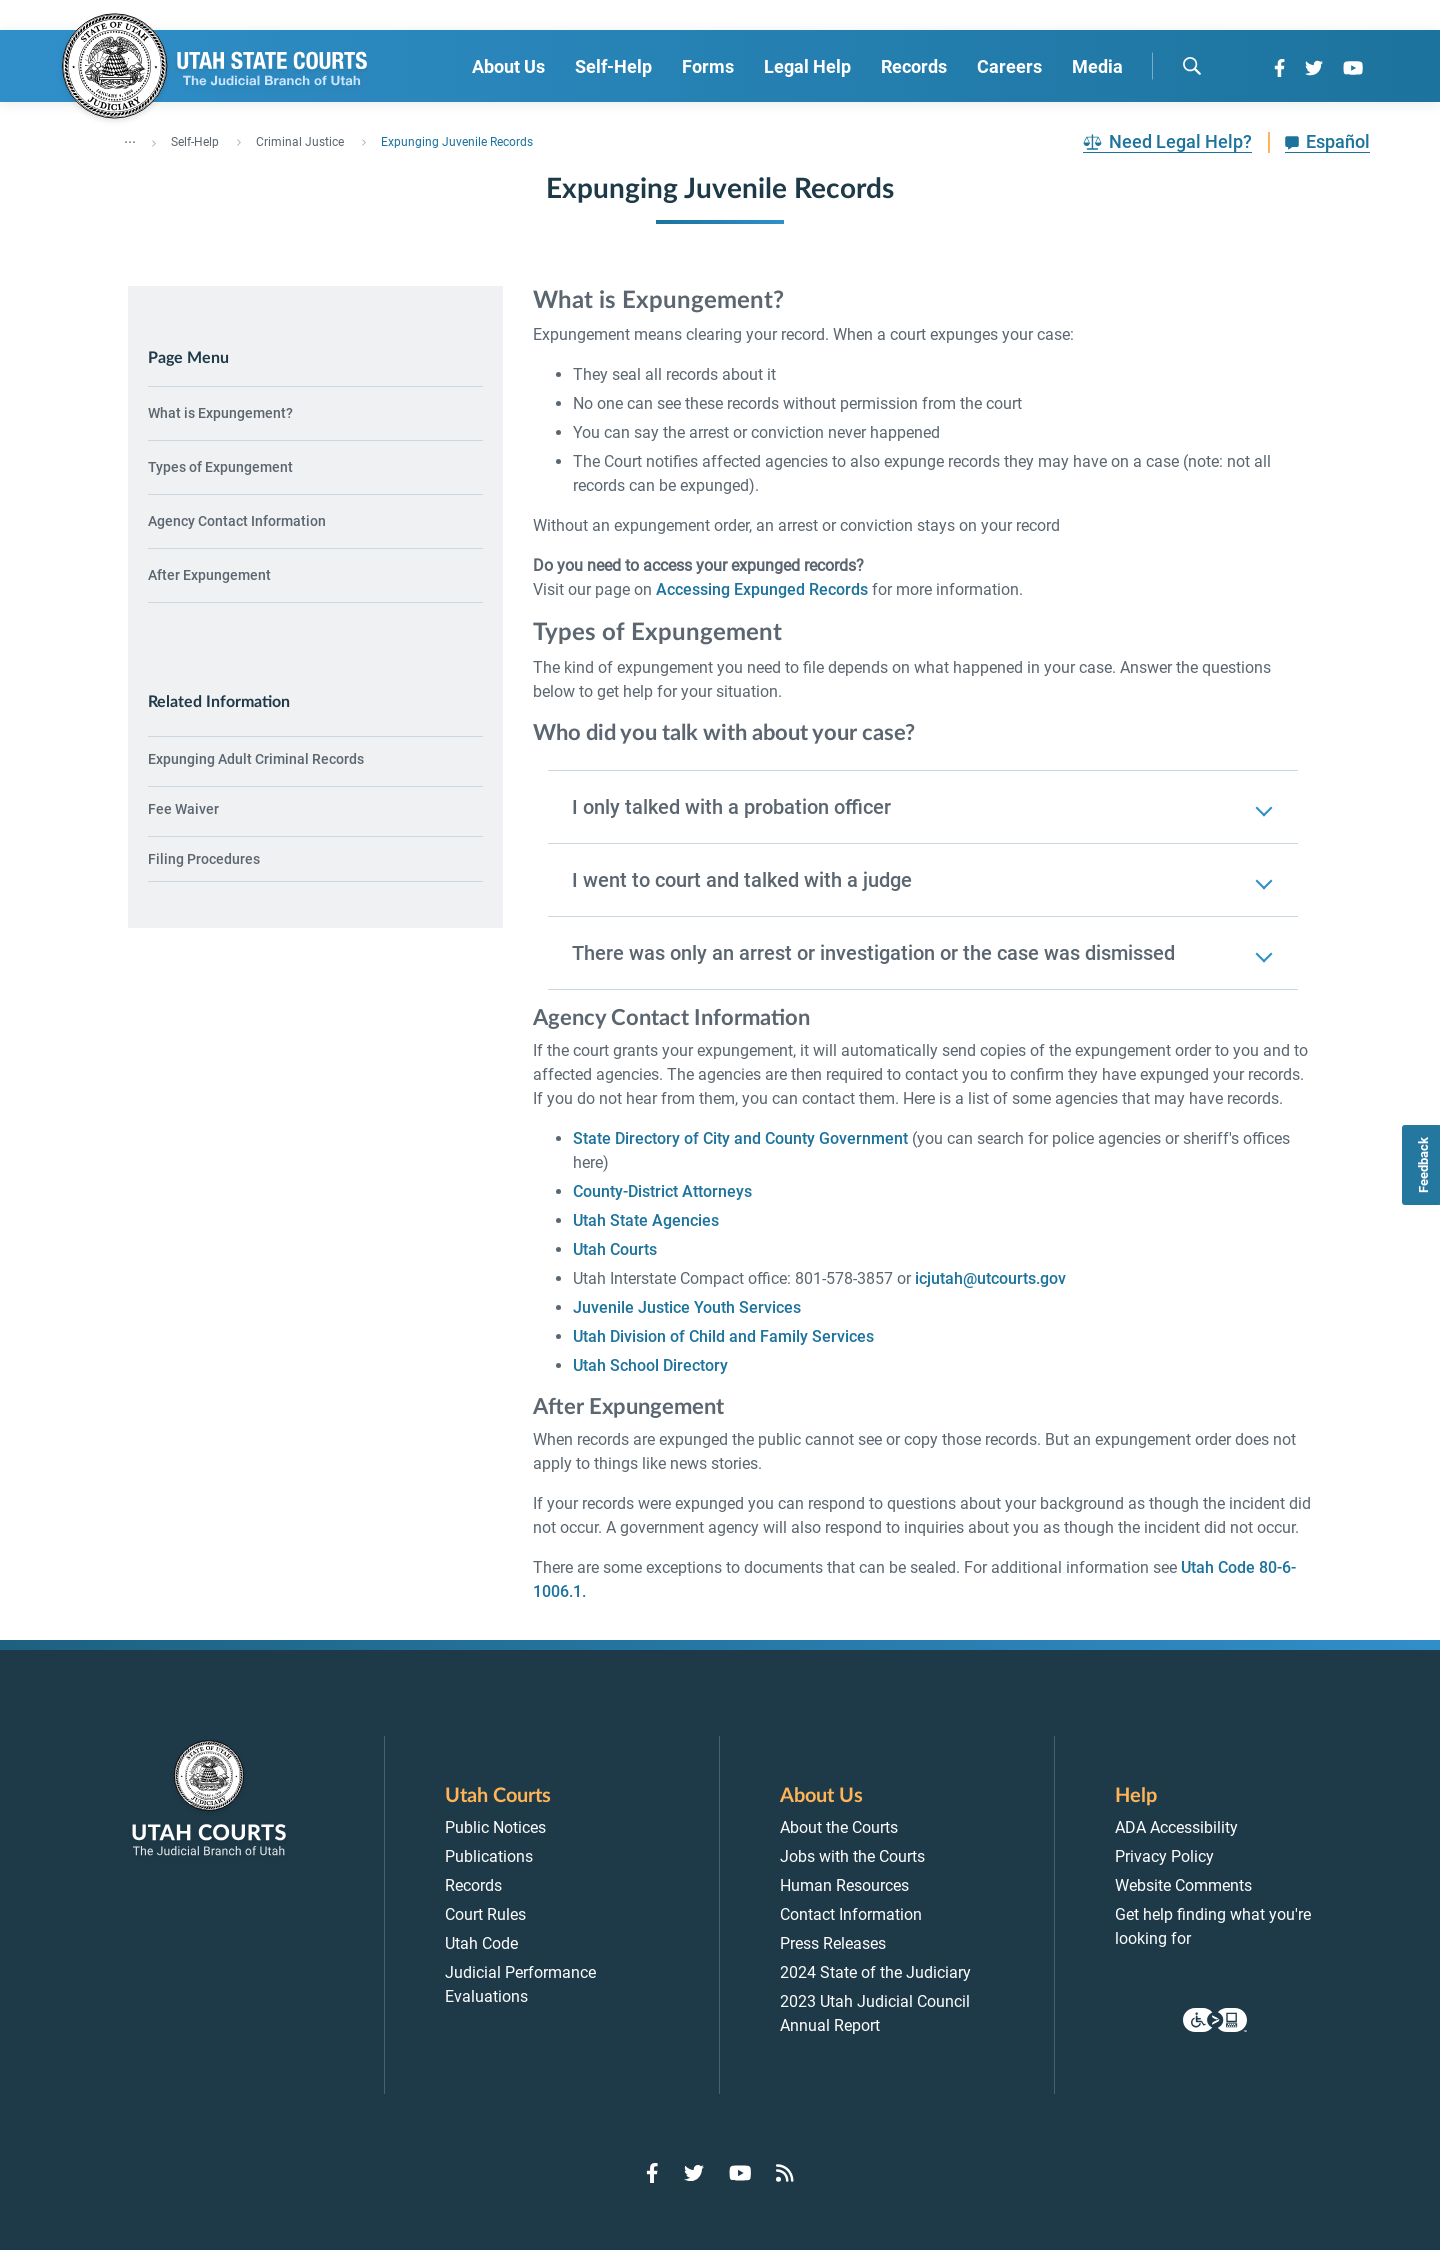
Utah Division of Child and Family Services (723, 1336)
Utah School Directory (650, 1365)
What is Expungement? (220, 413)
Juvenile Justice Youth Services (687, 1307)
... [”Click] (130, 138)
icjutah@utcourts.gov (990, 1278)
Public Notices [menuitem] (495, 1827)
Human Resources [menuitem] (844, 1885)
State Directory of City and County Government (740, 1138)
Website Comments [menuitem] (1183, 1885)
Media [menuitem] (1097, 66)
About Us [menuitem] (508, 66)
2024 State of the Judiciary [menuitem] (875, 1972)
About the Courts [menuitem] (839, 1827)
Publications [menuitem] (489, 1856)
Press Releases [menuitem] (833, 1943)
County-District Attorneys (662, 1191)
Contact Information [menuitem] (851, 1914)
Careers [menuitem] (1009, 66)
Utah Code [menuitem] (481, 1943)
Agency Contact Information (237, 521)
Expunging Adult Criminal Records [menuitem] (256, 759)
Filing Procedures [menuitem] (204, 859)
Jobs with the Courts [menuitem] (852, 1856)
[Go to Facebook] (1279, 68)
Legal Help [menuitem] (807, 66)
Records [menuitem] (914, 66)
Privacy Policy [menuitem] (1164, 1856)
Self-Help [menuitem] (613, 66)
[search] (1192, 66)
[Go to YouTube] (1353, 68)
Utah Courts (615, 1249)
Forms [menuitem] (708, 66)
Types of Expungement (220, 467)
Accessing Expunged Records (762, 589)
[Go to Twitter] (1314, 68)
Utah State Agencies (646, 1220)
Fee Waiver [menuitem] (183, 809)
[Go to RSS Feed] (785, 2173)
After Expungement (209, 575)
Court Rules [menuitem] (485, 1914)
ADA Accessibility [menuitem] (1176, 1827)
